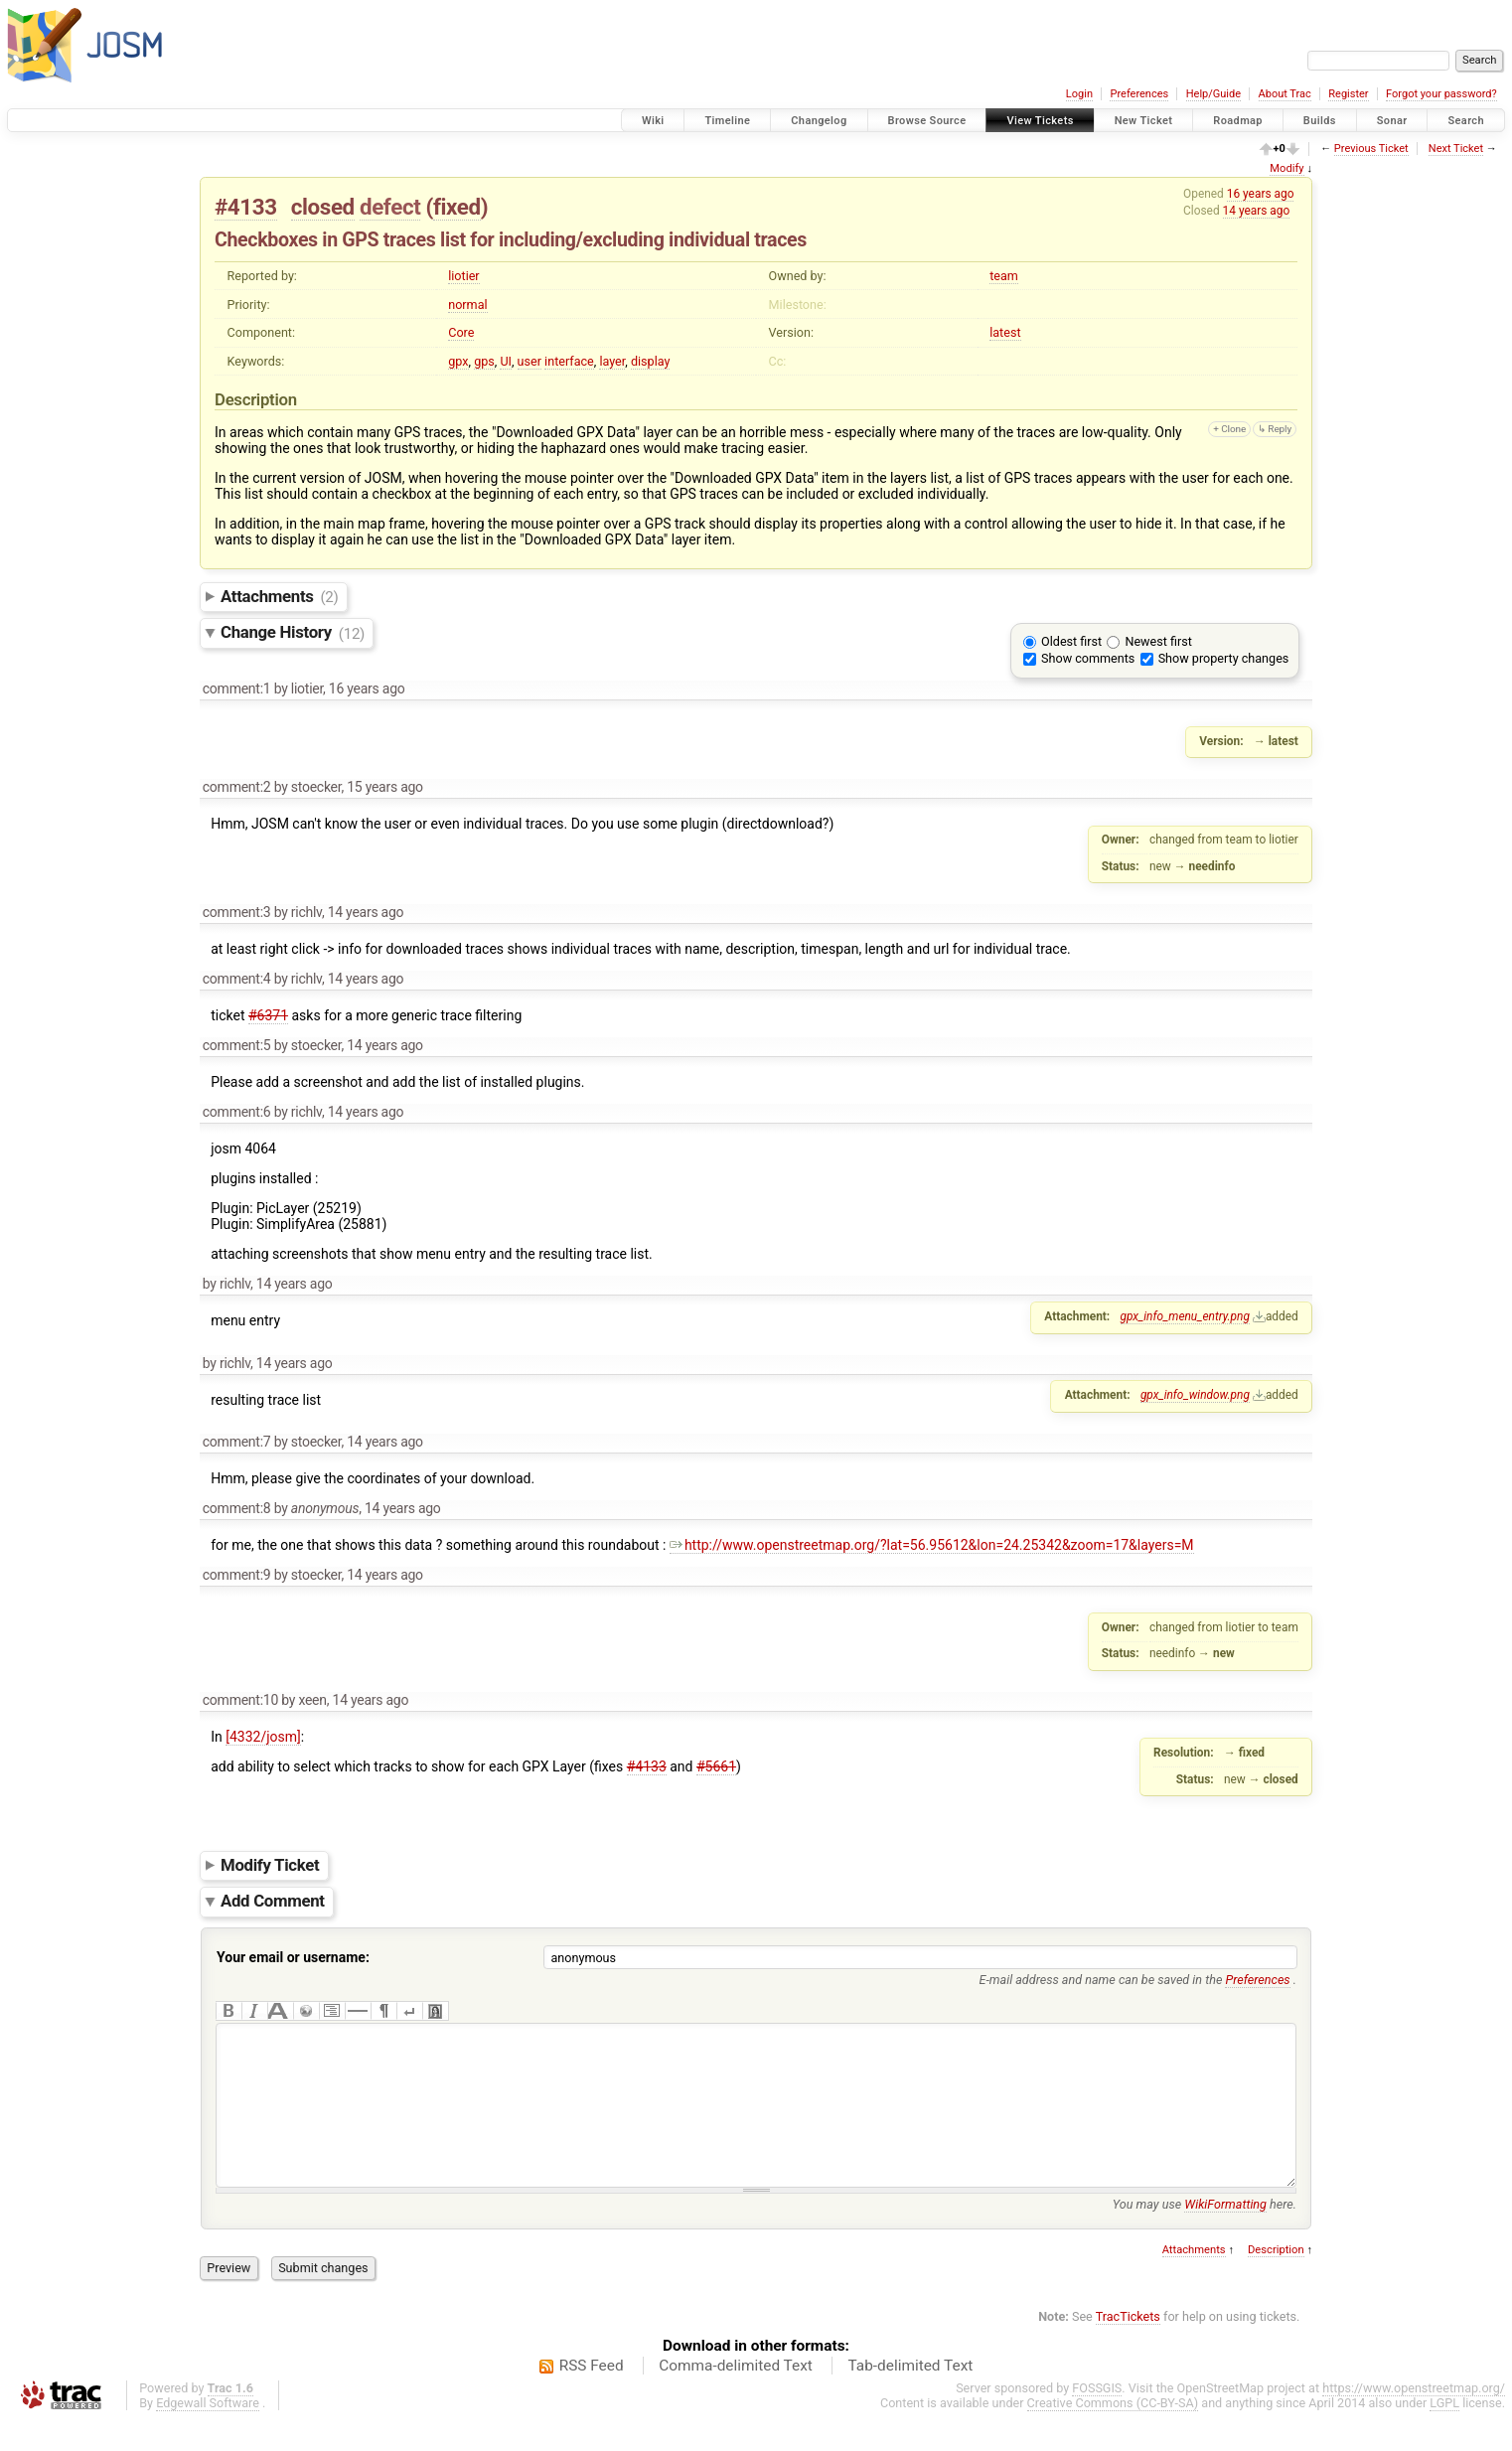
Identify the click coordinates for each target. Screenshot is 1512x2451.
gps (484, 361)
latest (1004, 332)
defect (390, 207)
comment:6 (237, 1112)
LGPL (1444, 2432)
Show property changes (1223, 658)
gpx (458, 361)
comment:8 (237, 1508)
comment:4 (237, 979)
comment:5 (237, 1045)
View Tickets (1039, 120)
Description (1276, 2279)
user (529, 361)
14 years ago (1256, 211)
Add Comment (273, 1902)
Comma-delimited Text (736, 2395)
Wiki (653, 120)
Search (1465, 120)
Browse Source (927, 120)
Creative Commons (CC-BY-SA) (1113, 2432)
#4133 (246, 207)
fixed (457, 207)
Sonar (1392, 120)
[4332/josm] (263, 1737)
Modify (1286, 168)
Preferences (1139, 93)
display (651, 361)
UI (506, 361)
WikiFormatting (1225, 2233)
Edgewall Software (207, 2432)
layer (612, 361)
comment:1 (237, 688)
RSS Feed (591, 2395)
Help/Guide (1213, 93)
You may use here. (1204, 2233)
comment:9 (237, 1575)
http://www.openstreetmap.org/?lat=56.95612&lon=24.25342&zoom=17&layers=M (932, 1545)
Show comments (1087, 658)
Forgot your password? (1441, 93)
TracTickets (1128, 2346)
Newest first (1158, 641)
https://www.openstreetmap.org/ (1413, 2417)
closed (323, 207)
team (1003, 275)
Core (461, 332)
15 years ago (385, 787)
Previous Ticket (1371, 148)
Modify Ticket (270, 1865)
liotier (463, 275)
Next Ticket (1456, 148)
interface (569, 361)
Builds (1319, 120)
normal (467, 304)
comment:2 (237, 787)
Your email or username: (293, 1957)
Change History (293, 633)
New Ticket (1144, 120)
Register (1348, 93)
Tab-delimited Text (910, 2395)
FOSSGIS (1097, 2417)
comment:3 (237, 912)
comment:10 (240, 1700)
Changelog (818, 120)
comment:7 (237, 1442)
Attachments (280, 596)
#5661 (716, 1766)
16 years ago (1260, 194)
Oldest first (1071, 641)
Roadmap (1238, 120)
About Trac (1285, 93)
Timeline (727, 120)
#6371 (268, 1015)
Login (1079, 93)
